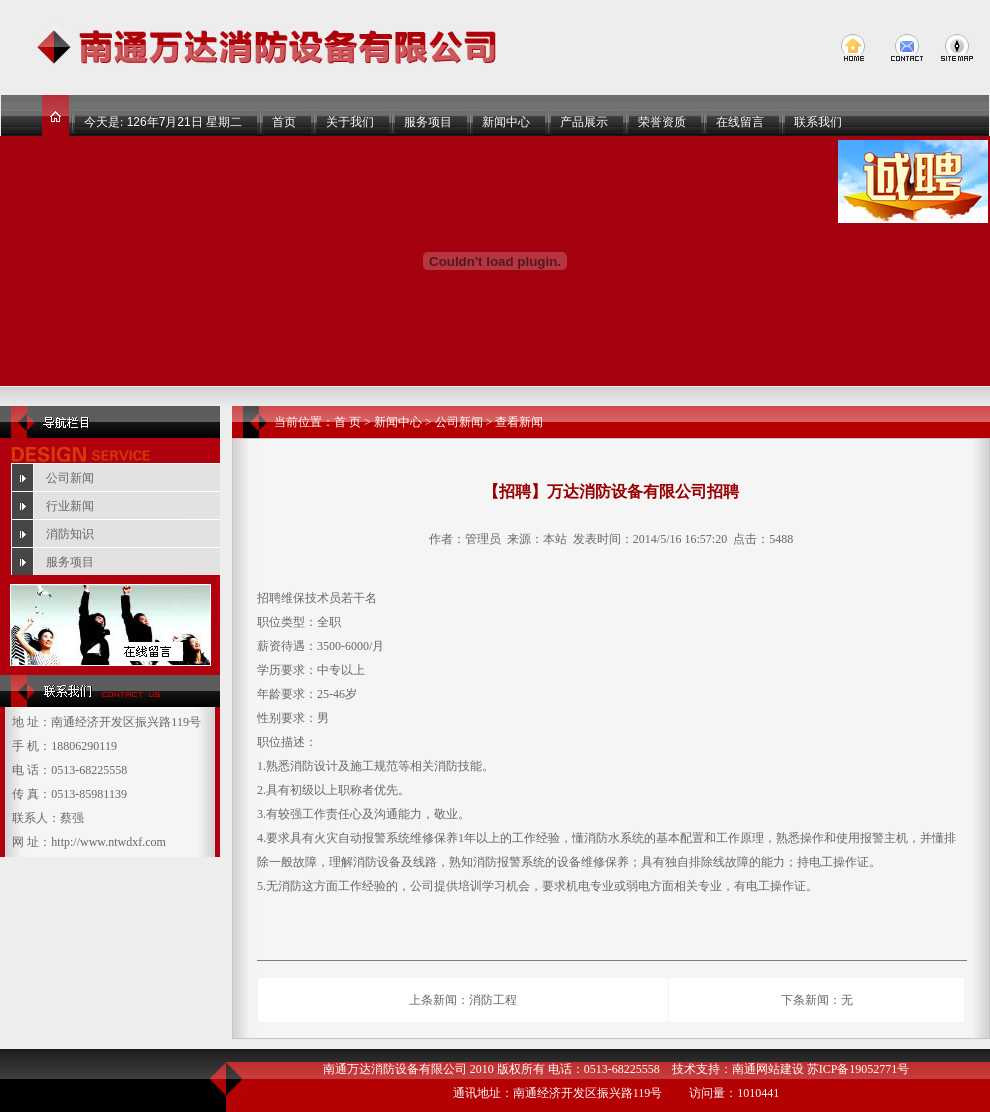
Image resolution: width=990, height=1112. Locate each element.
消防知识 (70, 534)
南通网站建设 (768, 1069)
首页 (284, 122)
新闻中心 (506, 122)
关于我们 (350, 122)
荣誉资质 (662, 122)
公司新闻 (70, 478)
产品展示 (584, 122)
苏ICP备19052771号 (858, 1069)
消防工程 (493, 1000)
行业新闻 (70, 506)
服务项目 (428, 122)
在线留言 (740, 122)
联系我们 (818, 122)
